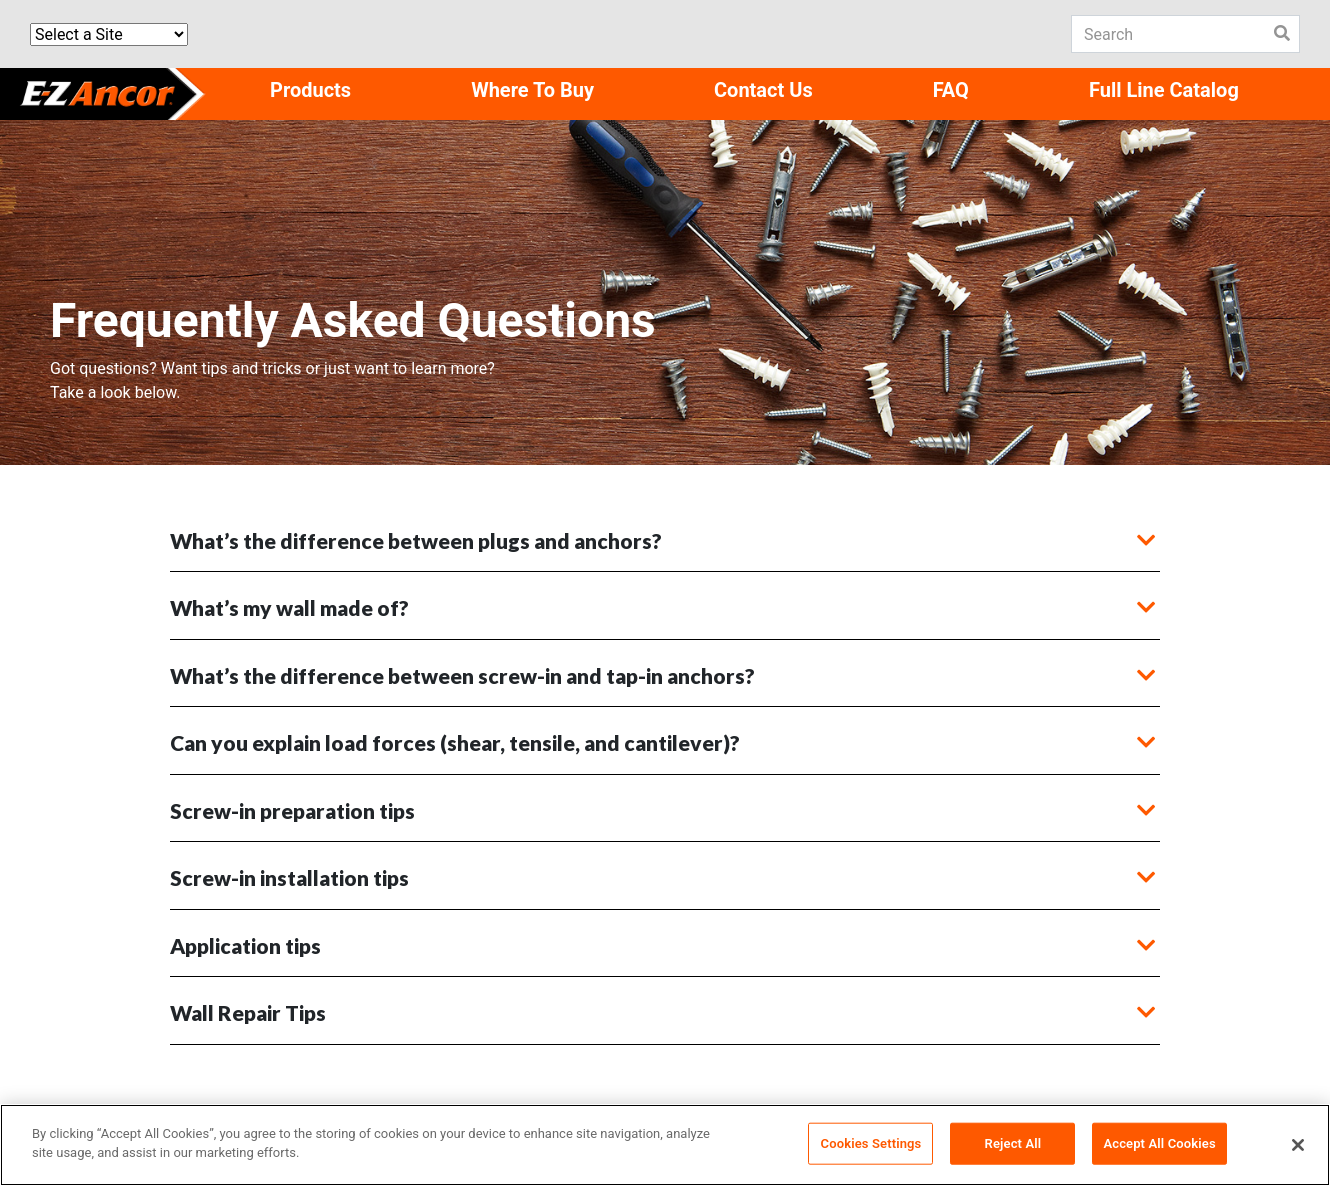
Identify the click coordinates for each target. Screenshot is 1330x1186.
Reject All (1013, 1143)
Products (310, 90)
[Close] (1298, 1145)
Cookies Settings (871, 1143)
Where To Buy (532, 90)
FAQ (951, 90)
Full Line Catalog (1164, 90)
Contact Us (763, 90)
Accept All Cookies (1159, 1143)
